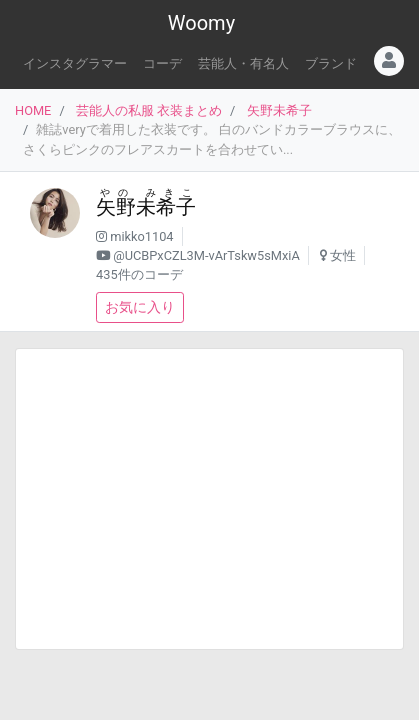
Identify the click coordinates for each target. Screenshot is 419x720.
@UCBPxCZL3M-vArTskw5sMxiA (206, 255)
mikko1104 (141, 236)
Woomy (201, 23)
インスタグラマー (75, 63)
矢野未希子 (279, 110)
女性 (343, 255)
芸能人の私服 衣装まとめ (149, 110)
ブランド (331, 63)
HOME (33, 110)
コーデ (162, 63)
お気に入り (140, 307)
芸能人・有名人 (243, 63)
